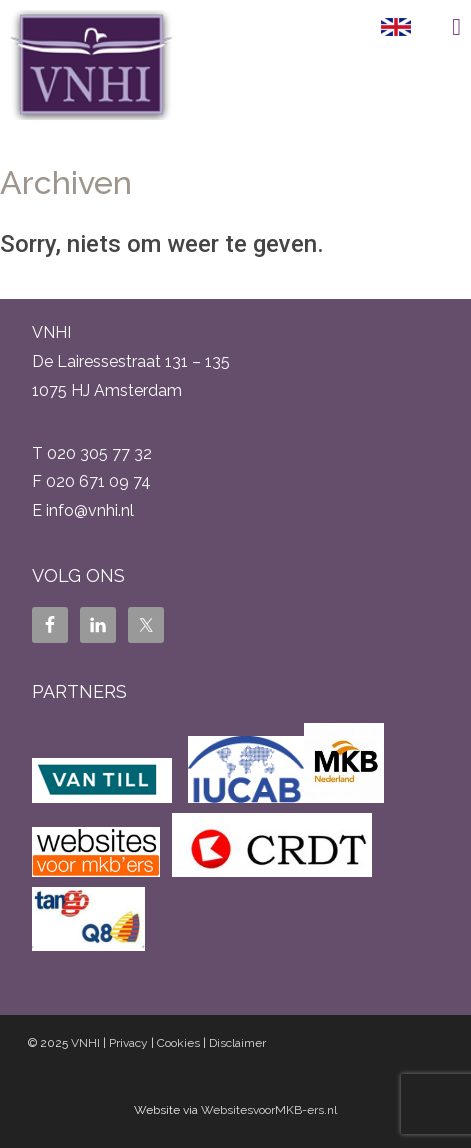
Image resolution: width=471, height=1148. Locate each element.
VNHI (85, 1043)
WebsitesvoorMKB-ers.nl (269, 1110)
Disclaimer (237, 1043)
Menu (441, 27)
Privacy (128, 1043)
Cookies (178, 1043)
